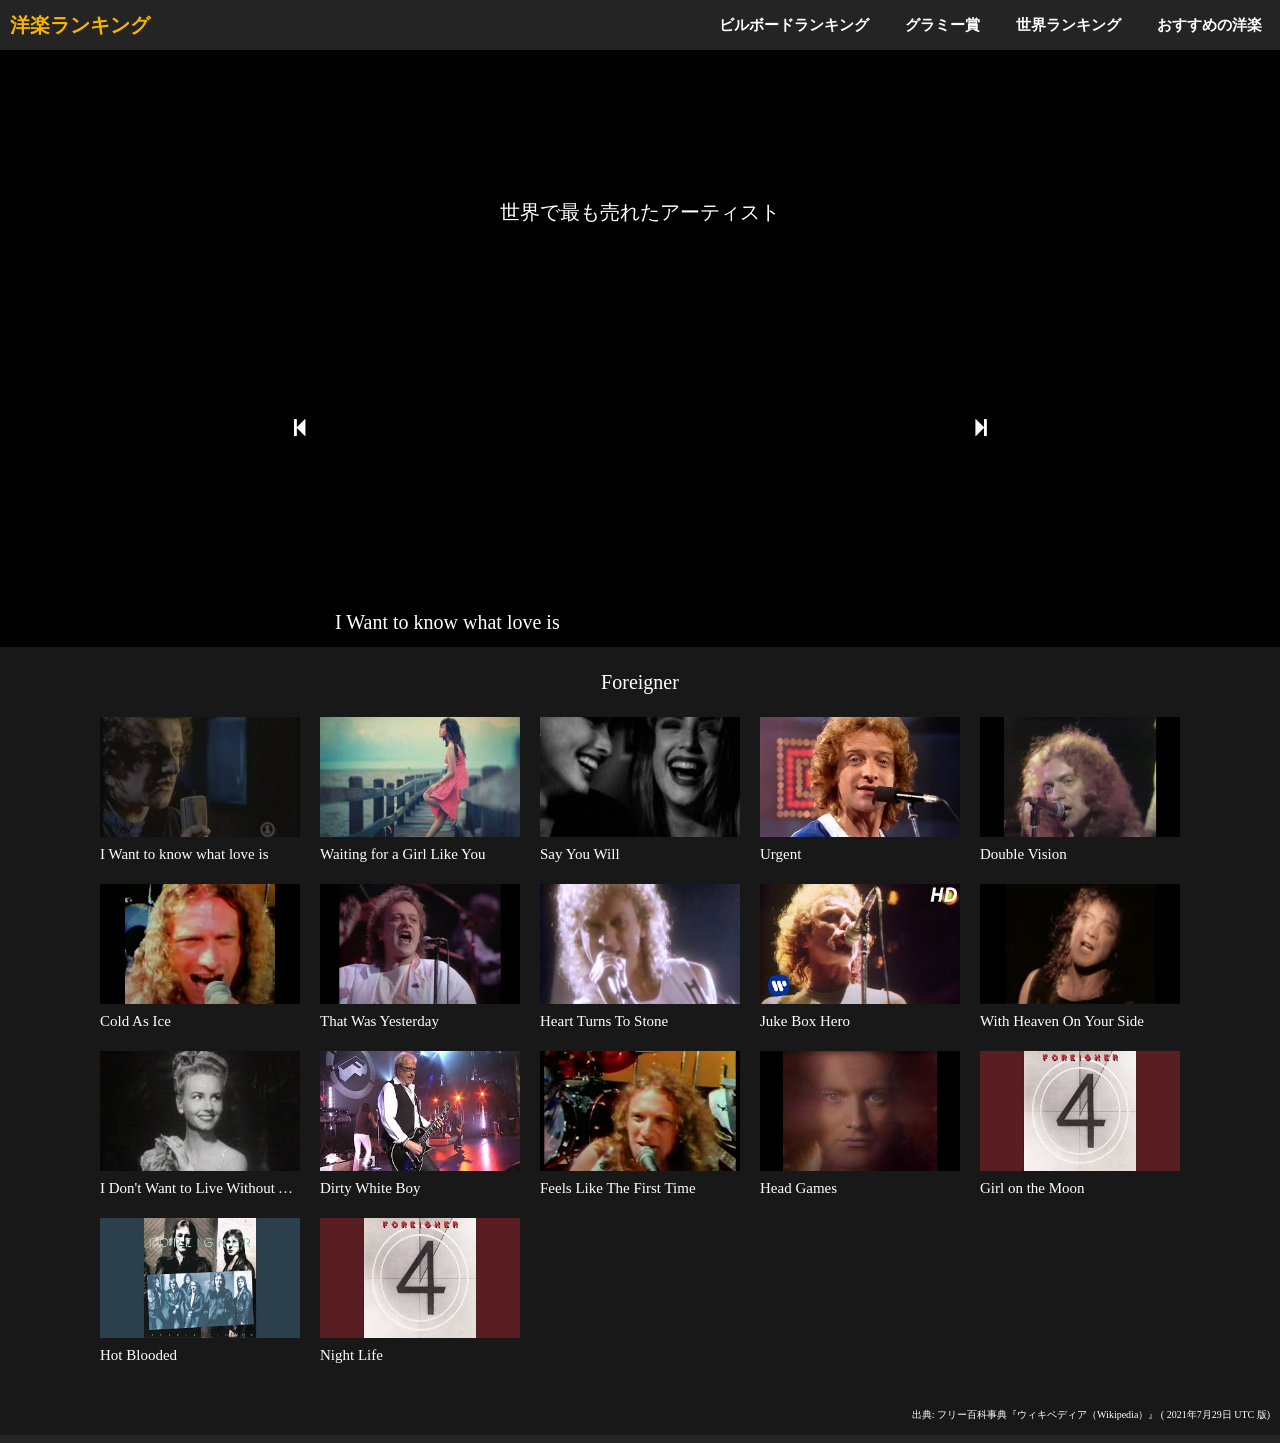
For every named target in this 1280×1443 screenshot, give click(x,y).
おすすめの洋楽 (1209, 24)
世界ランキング (1068, 24)
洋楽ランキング (80, 25)
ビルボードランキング (794, 24)
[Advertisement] (640, 125)
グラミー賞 (942, 24)
